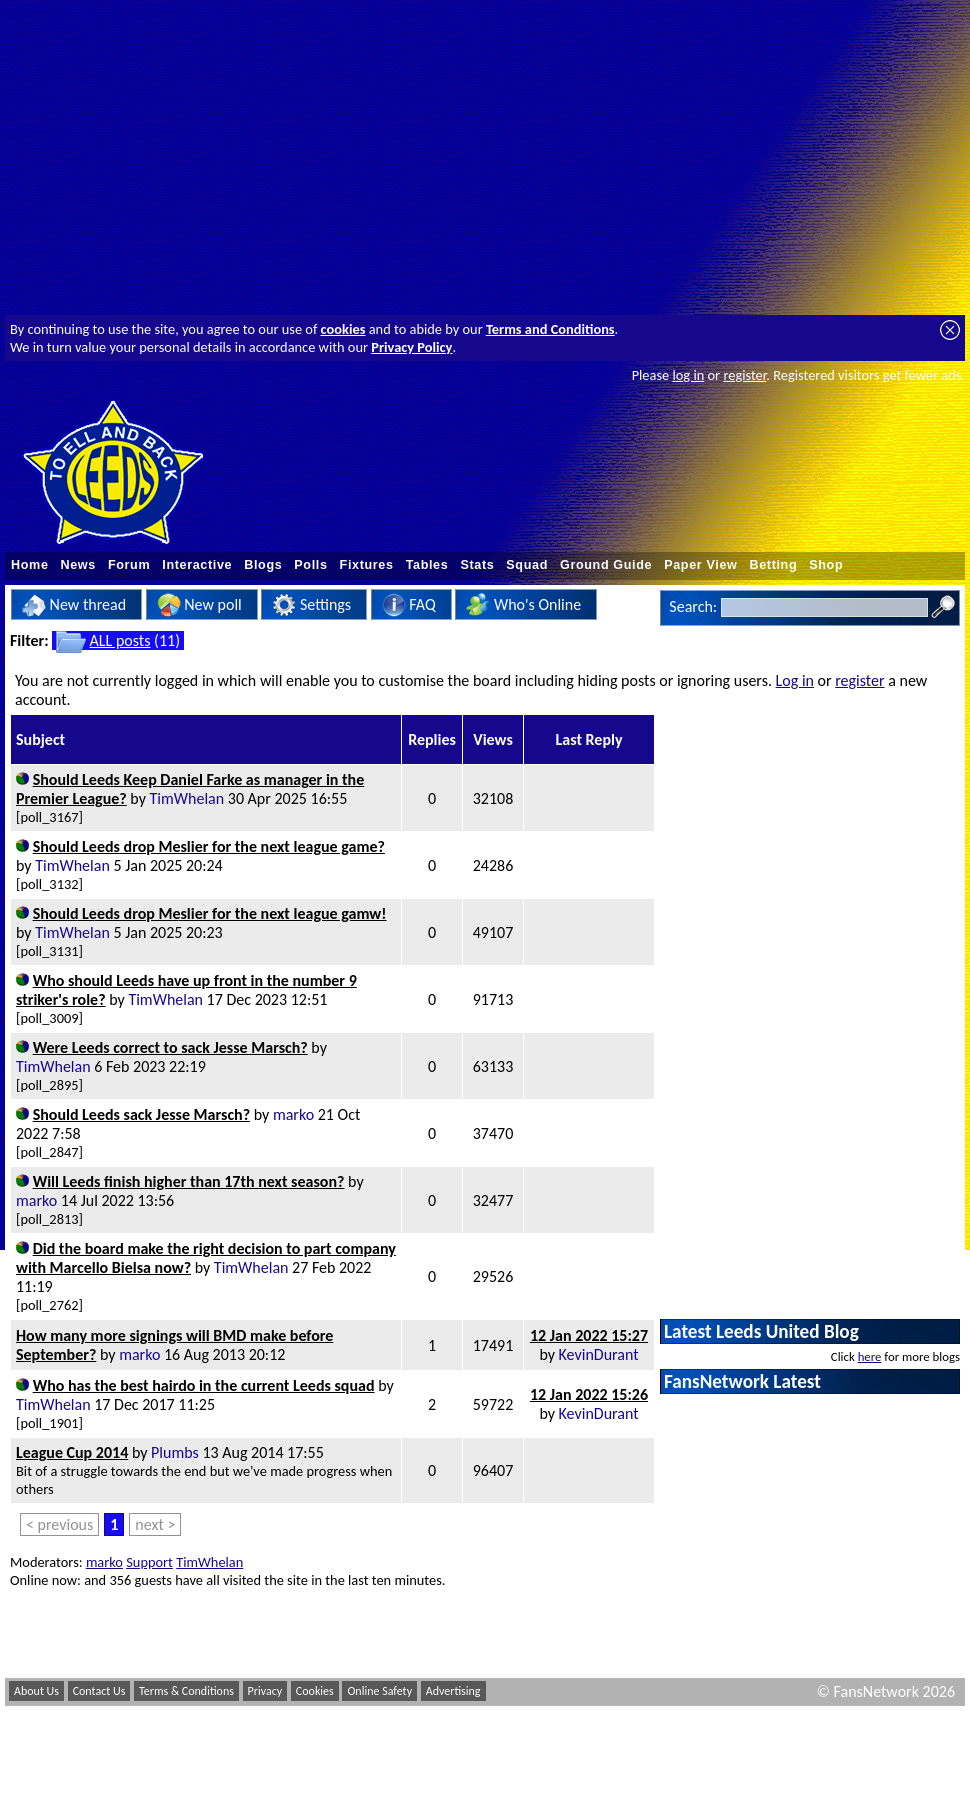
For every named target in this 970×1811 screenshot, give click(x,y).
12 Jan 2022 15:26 (589, 1394)
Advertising (453, 1691)
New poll (199, 605)
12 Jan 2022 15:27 (589, 1335)
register (744, 375)
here (870, 1356)
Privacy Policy (411, 347)
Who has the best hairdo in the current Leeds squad (204, 1385)
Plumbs (175, 1452)
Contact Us (99, 1691)
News (78, 565)
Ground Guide (606, 565)
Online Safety (379, 1691)
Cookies (315, 1691)
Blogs (263, 565)
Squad (527, 565)
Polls (310, 565)
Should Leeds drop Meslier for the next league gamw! (210, 913)
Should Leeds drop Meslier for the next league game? (209, 846)
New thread (74, 605)
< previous (59, 1524)
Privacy (265, 1691)
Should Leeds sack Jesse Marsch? (141, 1114)
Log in (795, 680)
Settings (311, 605)
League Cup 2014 (72, 1452)
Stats (477, 565)
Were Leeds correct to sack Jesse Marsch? (170, 1047)
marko (293, 1114)
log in (688, 375)
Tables (427, 565)
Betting (773, 565)
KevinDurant (599, 1354)
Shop (826, 565)
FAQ (409, 605)
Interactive (197, 565)
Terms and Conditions (550, 329)
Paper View (700, 565)
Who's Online (523, 605)
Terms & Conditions (186, 1691)
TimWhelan (187, 798)
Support (149, 1562)
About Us (36, 1691)
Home (30, 565)
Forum (129, 565)
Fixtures (367, 565)
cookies (343, 329)
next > (155, 1524)
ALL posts (120, 640)
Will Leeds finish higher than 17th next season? (189, 1181)
